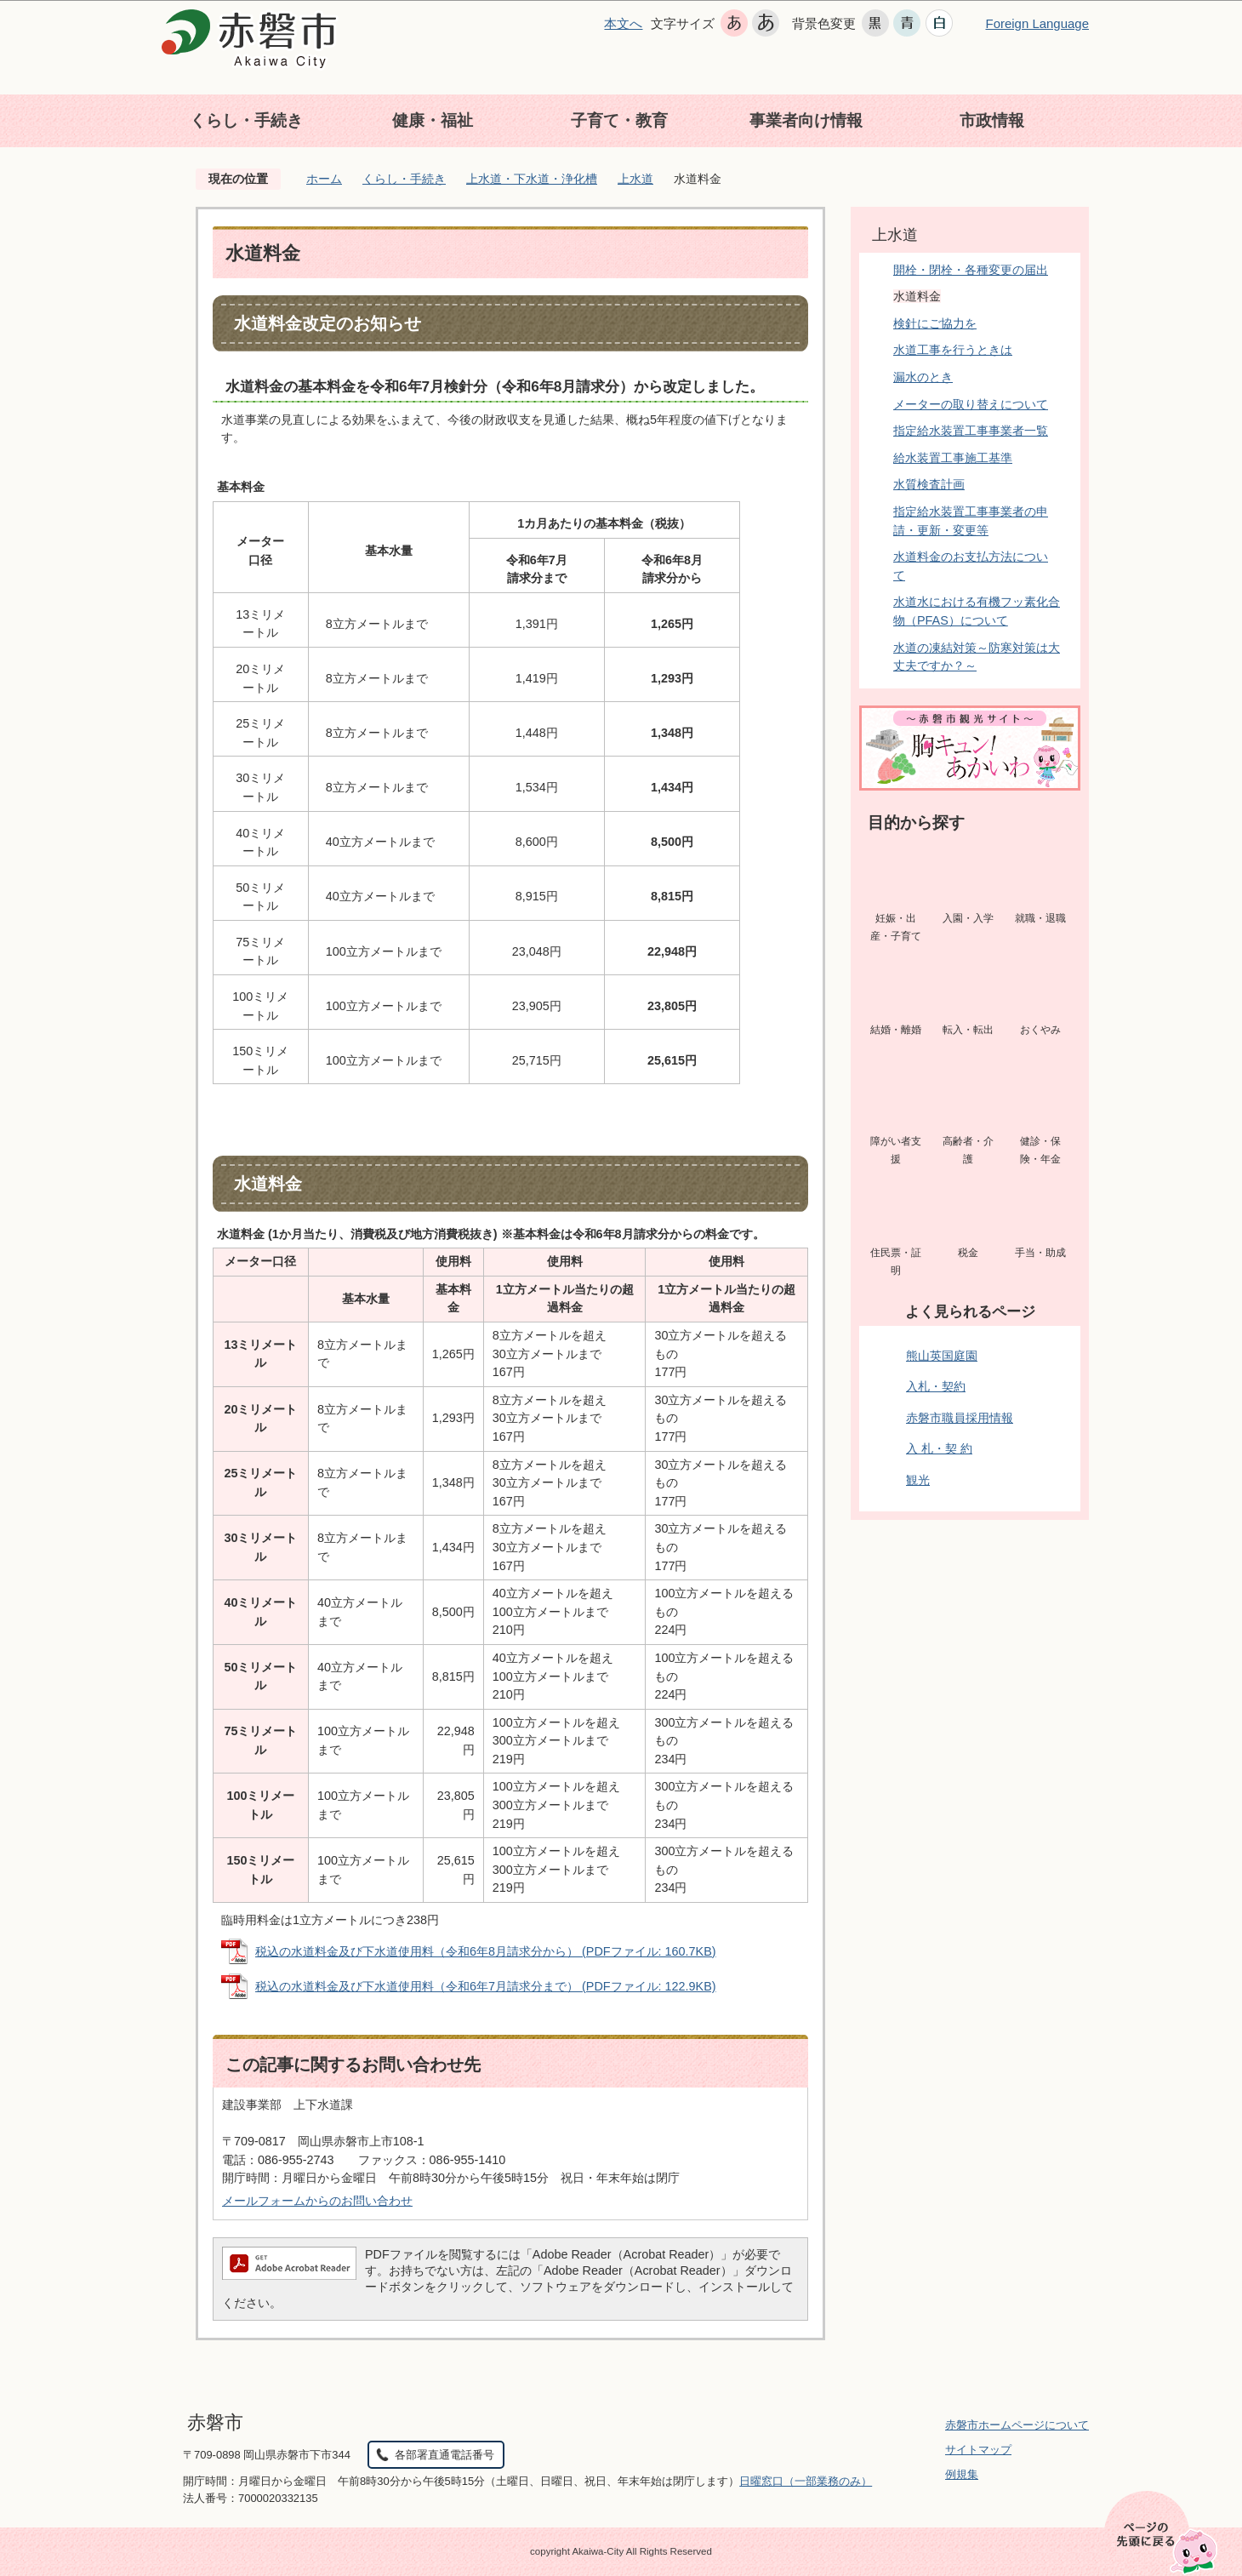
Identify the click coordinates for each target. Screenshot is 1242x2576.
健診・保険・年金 (1040, 1150)
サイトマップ (978, 2449)
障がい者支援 (895, 1150)
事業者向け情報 (806, 120)
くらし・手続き (246, 120)
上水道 (635, 179)
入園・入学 (968, 918)
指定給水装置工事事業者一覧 (970, 430)
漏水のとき (923, 377)
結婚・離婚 (895, 1030)
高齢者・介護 (968, 1150)
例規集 (961, 2474)
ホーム (324, 179)
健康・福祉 (432, 120)
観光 (918, 1480)
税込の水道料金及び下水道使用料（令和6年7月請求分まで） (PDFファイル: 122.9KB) (485, 1986)
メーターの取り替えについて (970, 404)
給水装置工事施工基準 (952, 458)
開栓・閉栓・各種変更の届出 (970, 270)
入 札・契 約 (939, 1448)
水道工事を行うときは (952, 350)
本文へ (623, 23)
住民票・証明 (895, 1262)
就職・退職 (1040, 918)
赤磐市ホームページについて (1017, 2425)
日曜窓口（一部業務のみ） (805, 2481)
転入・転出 (968, 1030)
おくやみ (1040, 1030)
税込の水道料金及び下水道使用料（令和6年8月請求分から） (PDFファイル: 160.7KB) (485, 1951)
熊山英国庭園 (941, 1355)
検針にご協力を (935, 323)
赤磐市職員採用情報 (959, 1418)
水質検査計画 (929, 484)
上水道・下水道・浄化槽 (531, 179)
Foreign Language (1037, 23)
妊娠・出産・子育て (895, 927)
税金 (968, 1253)
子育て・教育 (619, 120)
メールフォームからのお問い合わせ (317, 2201)
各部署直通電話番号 (444, 2454)
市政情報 (992, 120)
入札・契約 (936, 1386)
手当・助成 (1040, 1253)
